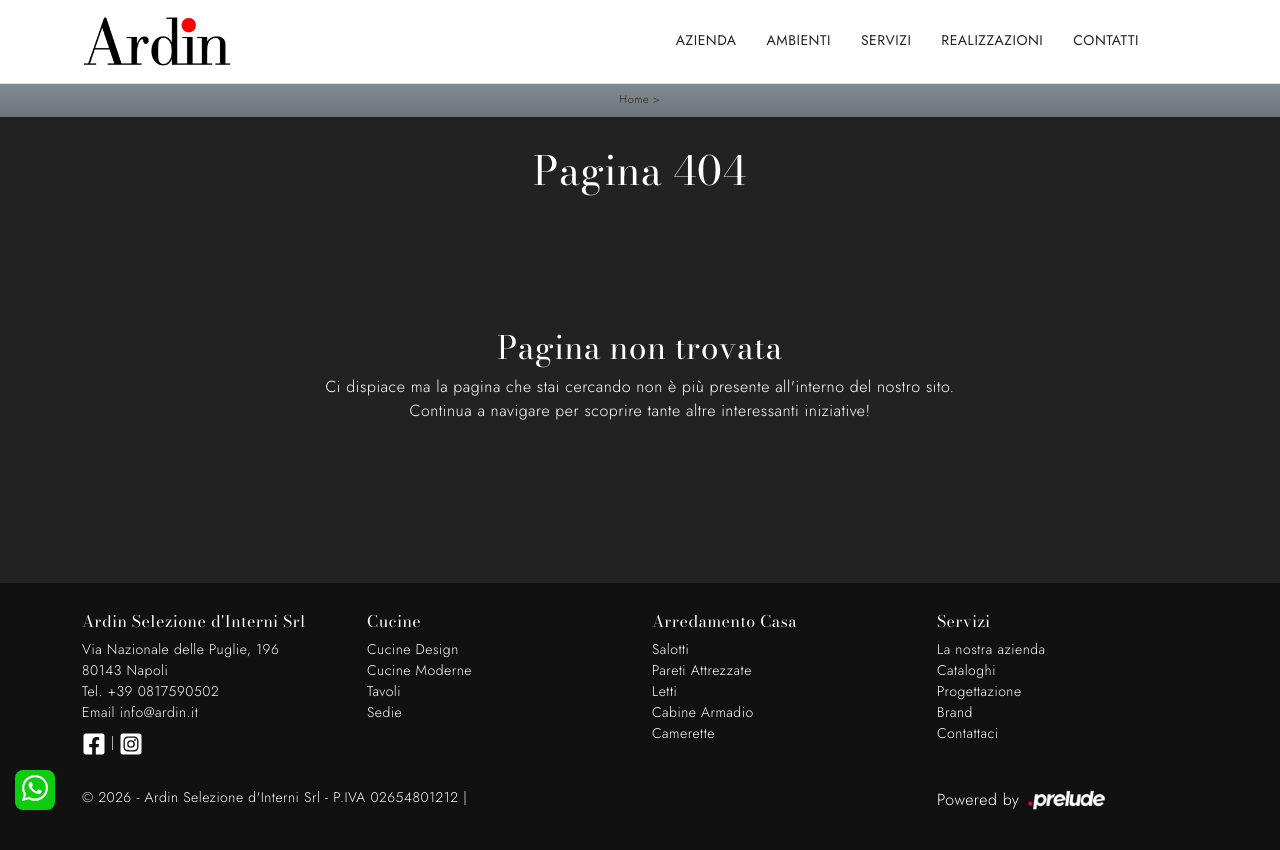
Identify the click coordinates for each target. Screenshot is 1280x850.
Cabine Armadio (703, 713)
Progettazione (979, 692)
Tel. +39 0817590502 (150, 692)
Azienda (706, 41)
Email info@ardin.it (140, 713)
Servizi (886, 41)
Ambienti (799, 41)
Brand (955, 713)
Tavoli (384, 692)
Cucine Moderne (419, 671)
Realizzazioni (992, 41)
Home (634, 100)
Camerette (683, 734)
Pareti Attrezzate (702, 671)
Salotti (670, 650)
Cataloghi (966, 671)
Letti (664, 692)
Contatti (1106, 41)
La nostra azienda (991, 650)
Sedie (384, 713)
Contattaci (968, 734)
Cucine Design (413, 650)
